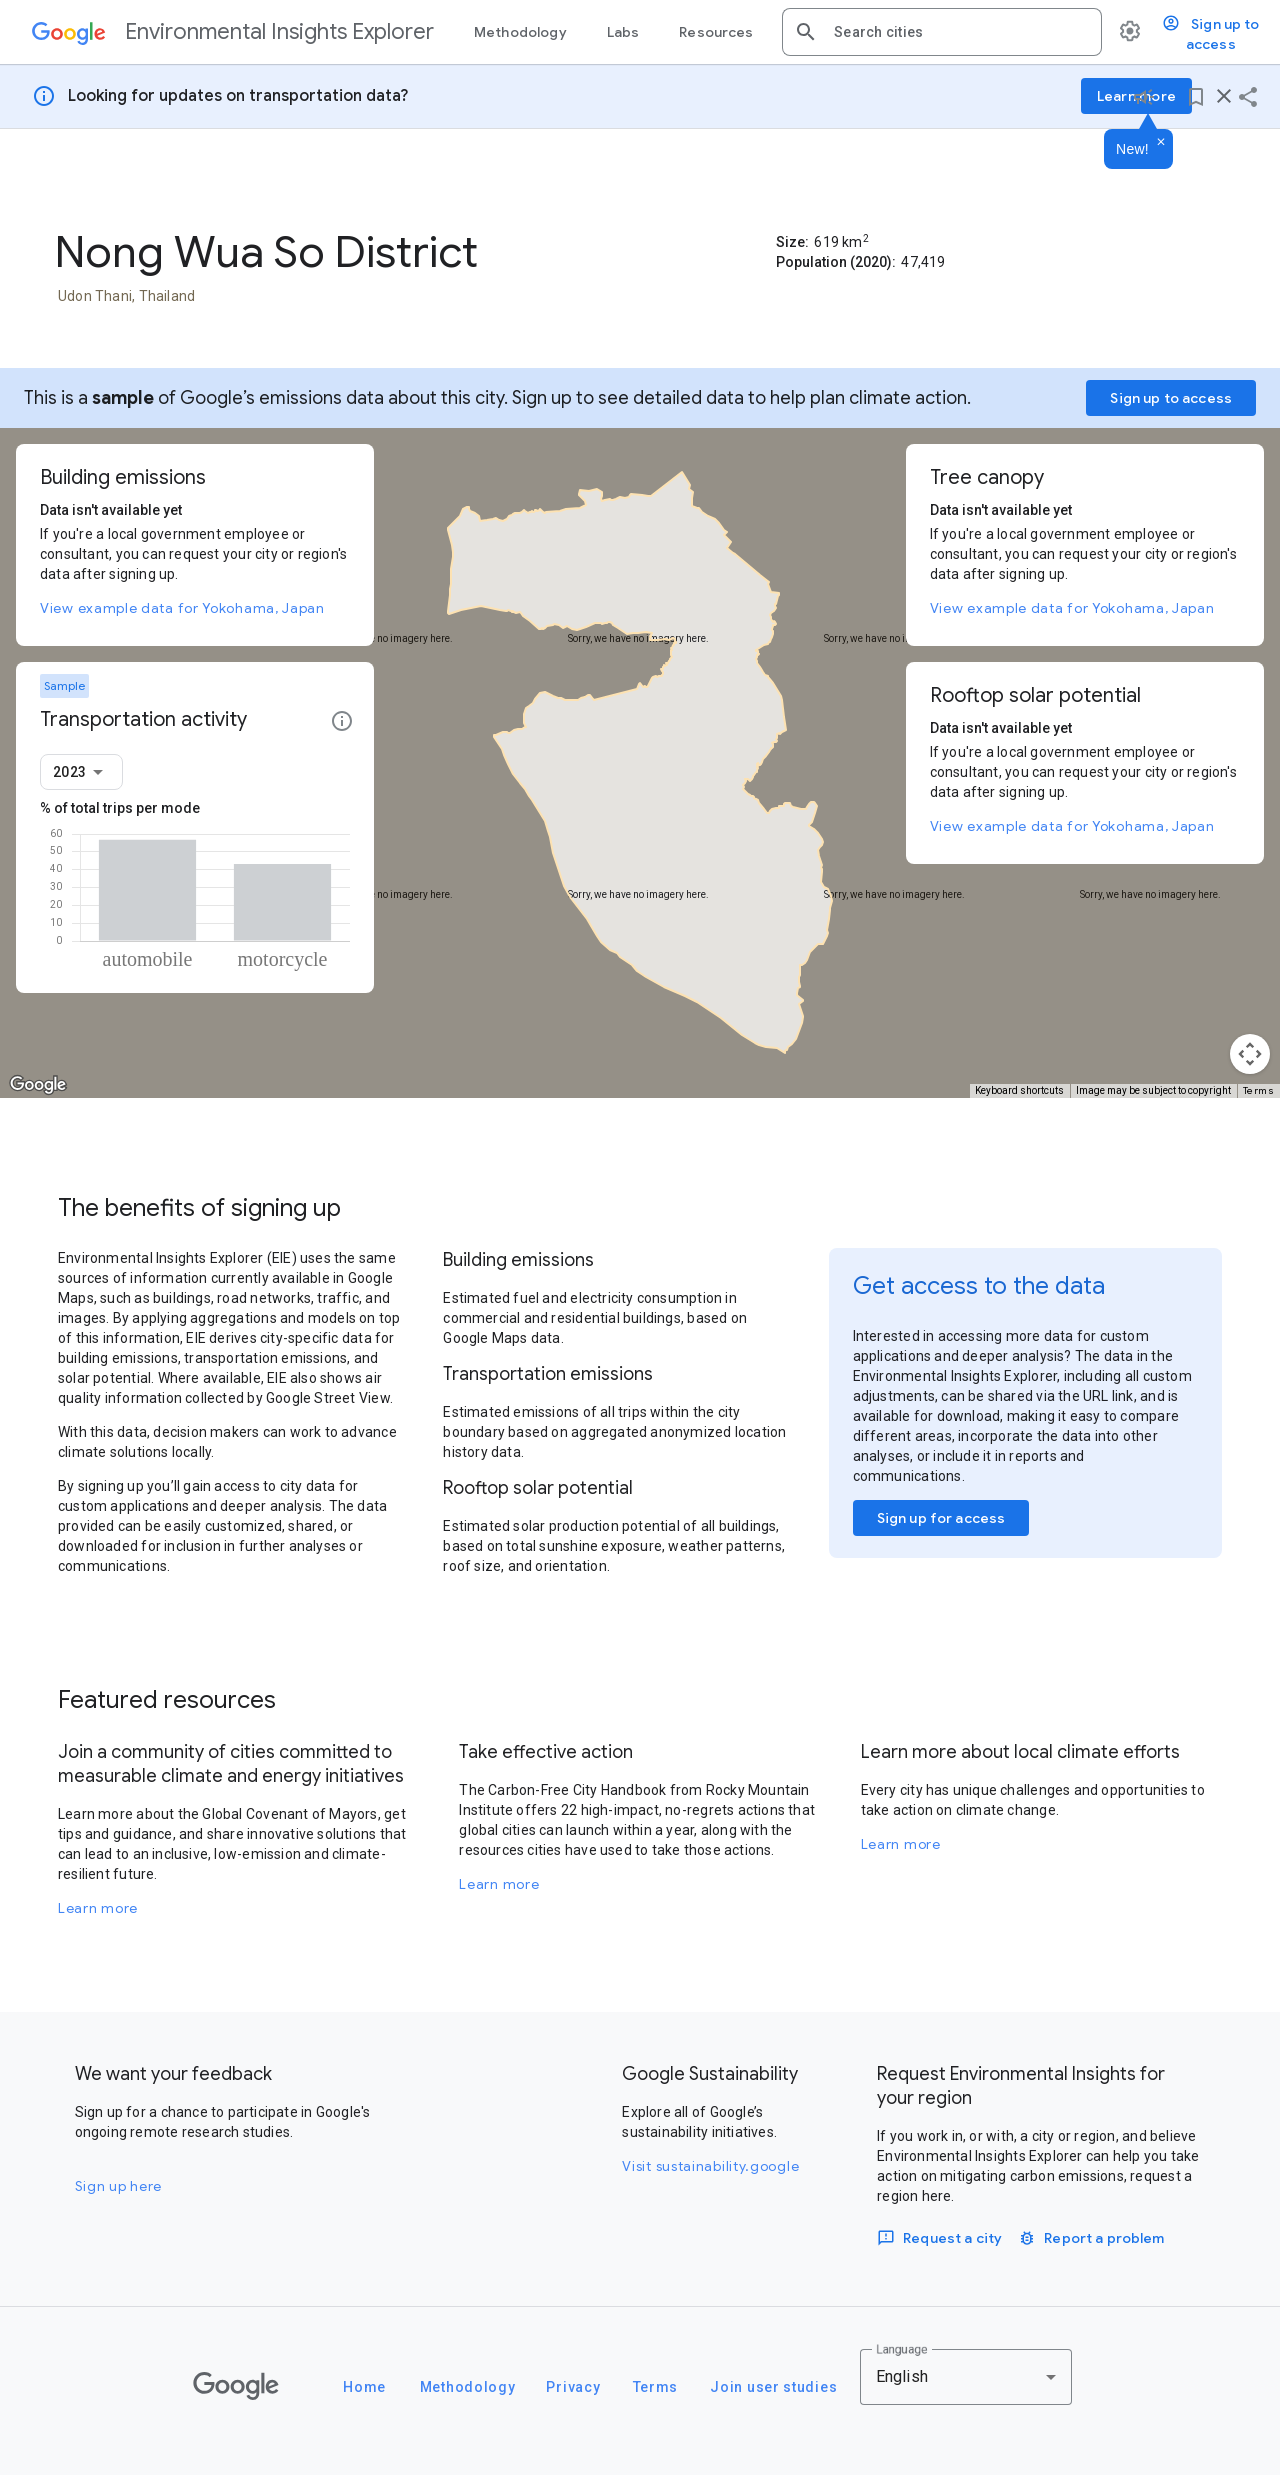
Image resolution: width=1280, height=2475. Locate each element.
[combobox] (960, 32)
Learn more (98, 1908)
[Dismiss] (1161, 143)
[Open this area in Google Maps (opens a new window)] (38, 1085)
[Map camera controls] (1250, 1054)
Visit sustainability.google (710, 2166)
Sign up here (118, 2186)
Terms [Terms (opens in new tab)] (1259, 1090)
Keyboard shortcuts (1019, 1090)
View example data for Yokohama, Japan (182, 608)
